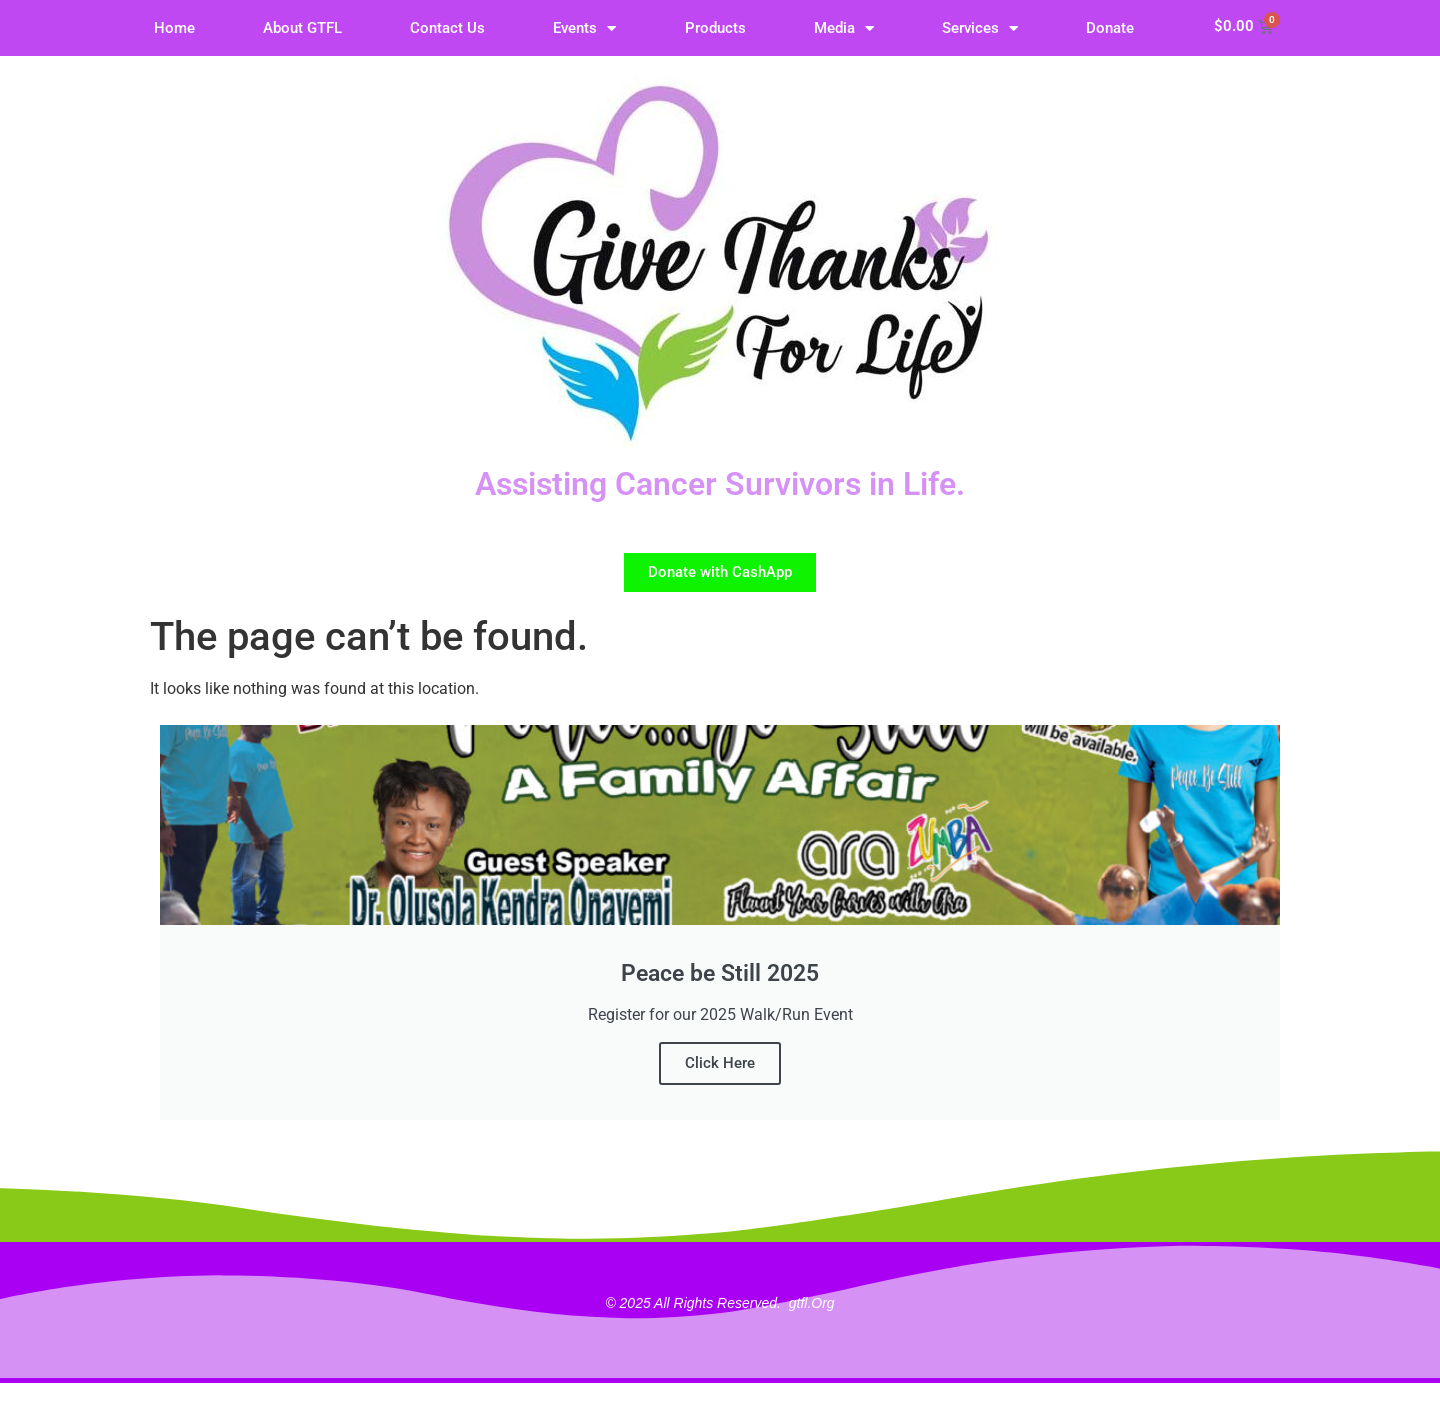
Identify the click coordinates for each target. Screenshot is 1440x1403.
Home (174, 28)
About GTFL (302, 28)
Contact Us (447, 28)
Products (715, 28)
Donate (1110, 28)
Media (844, 28)
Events (584, 28)
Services (980, 28)
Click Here (720, 1063)
